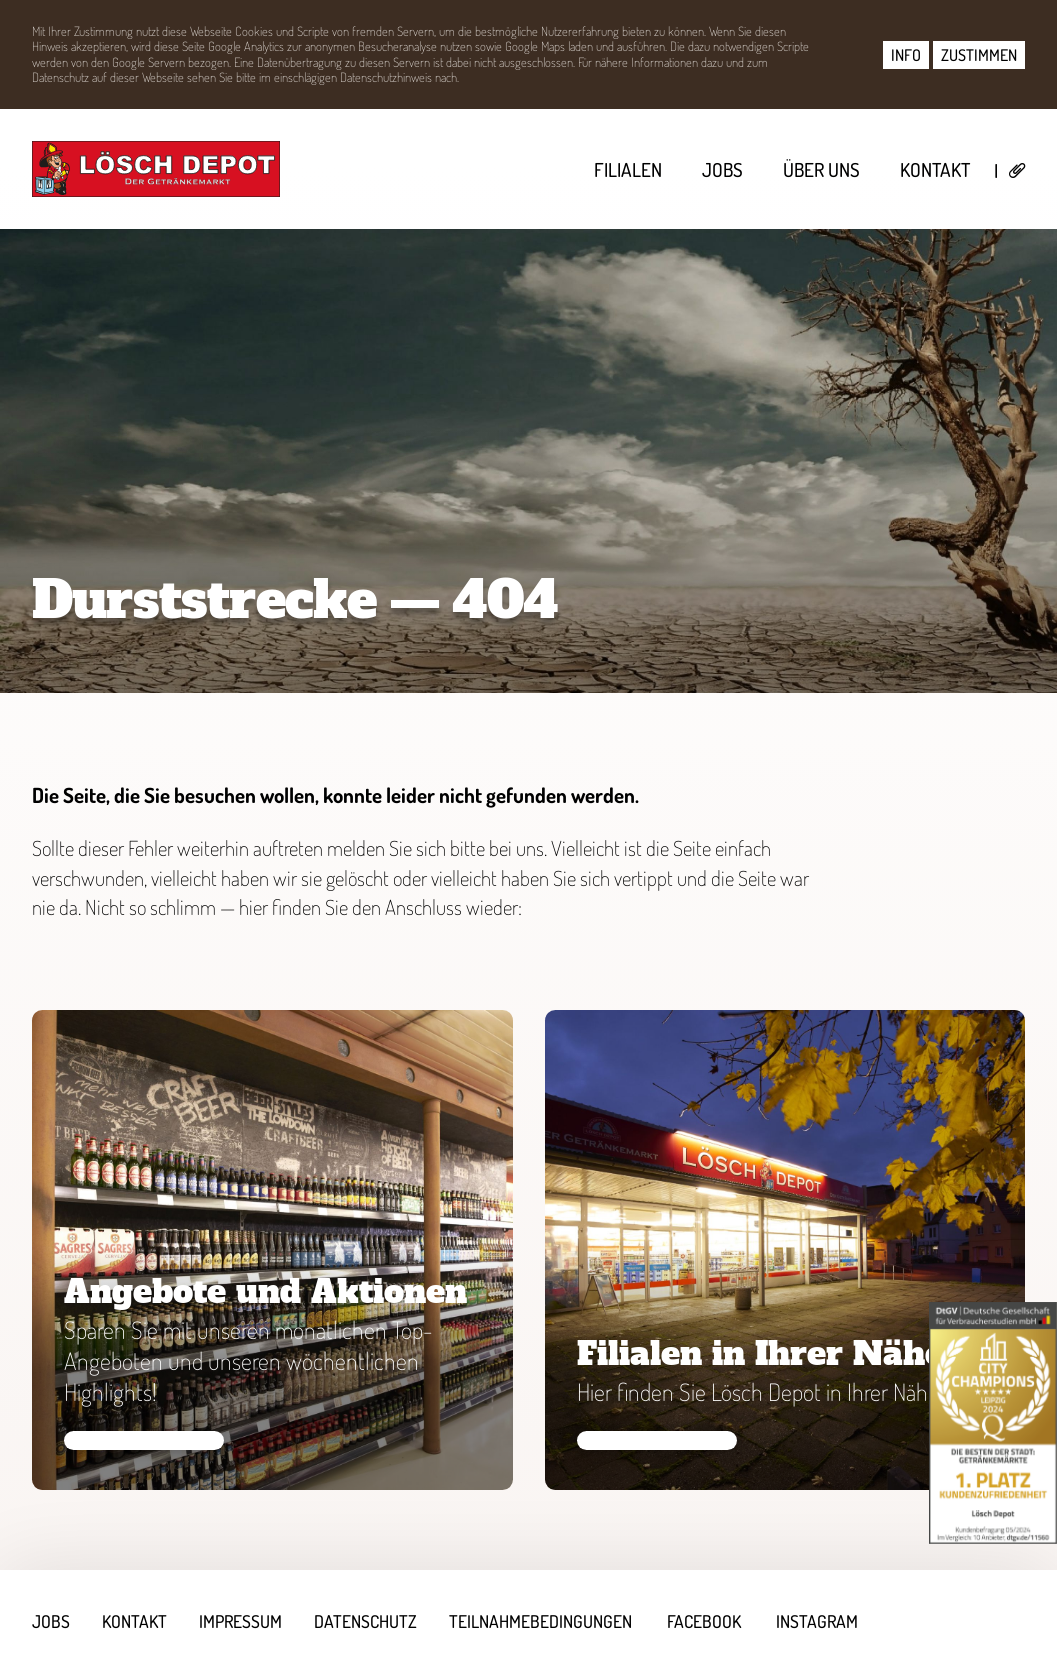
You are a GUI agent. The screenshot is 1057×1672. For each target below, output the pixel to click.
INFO (906, 55)
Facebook (704, 1621)
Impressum (240, 1621)
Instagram (817, 1621)
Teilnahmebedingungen (540, 1621)
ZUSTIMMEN (979, 55)
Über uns (821, 169)
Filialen (628, 169)
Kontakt (935, 169)
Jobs (722, 169)
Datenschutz (365, 1621)
